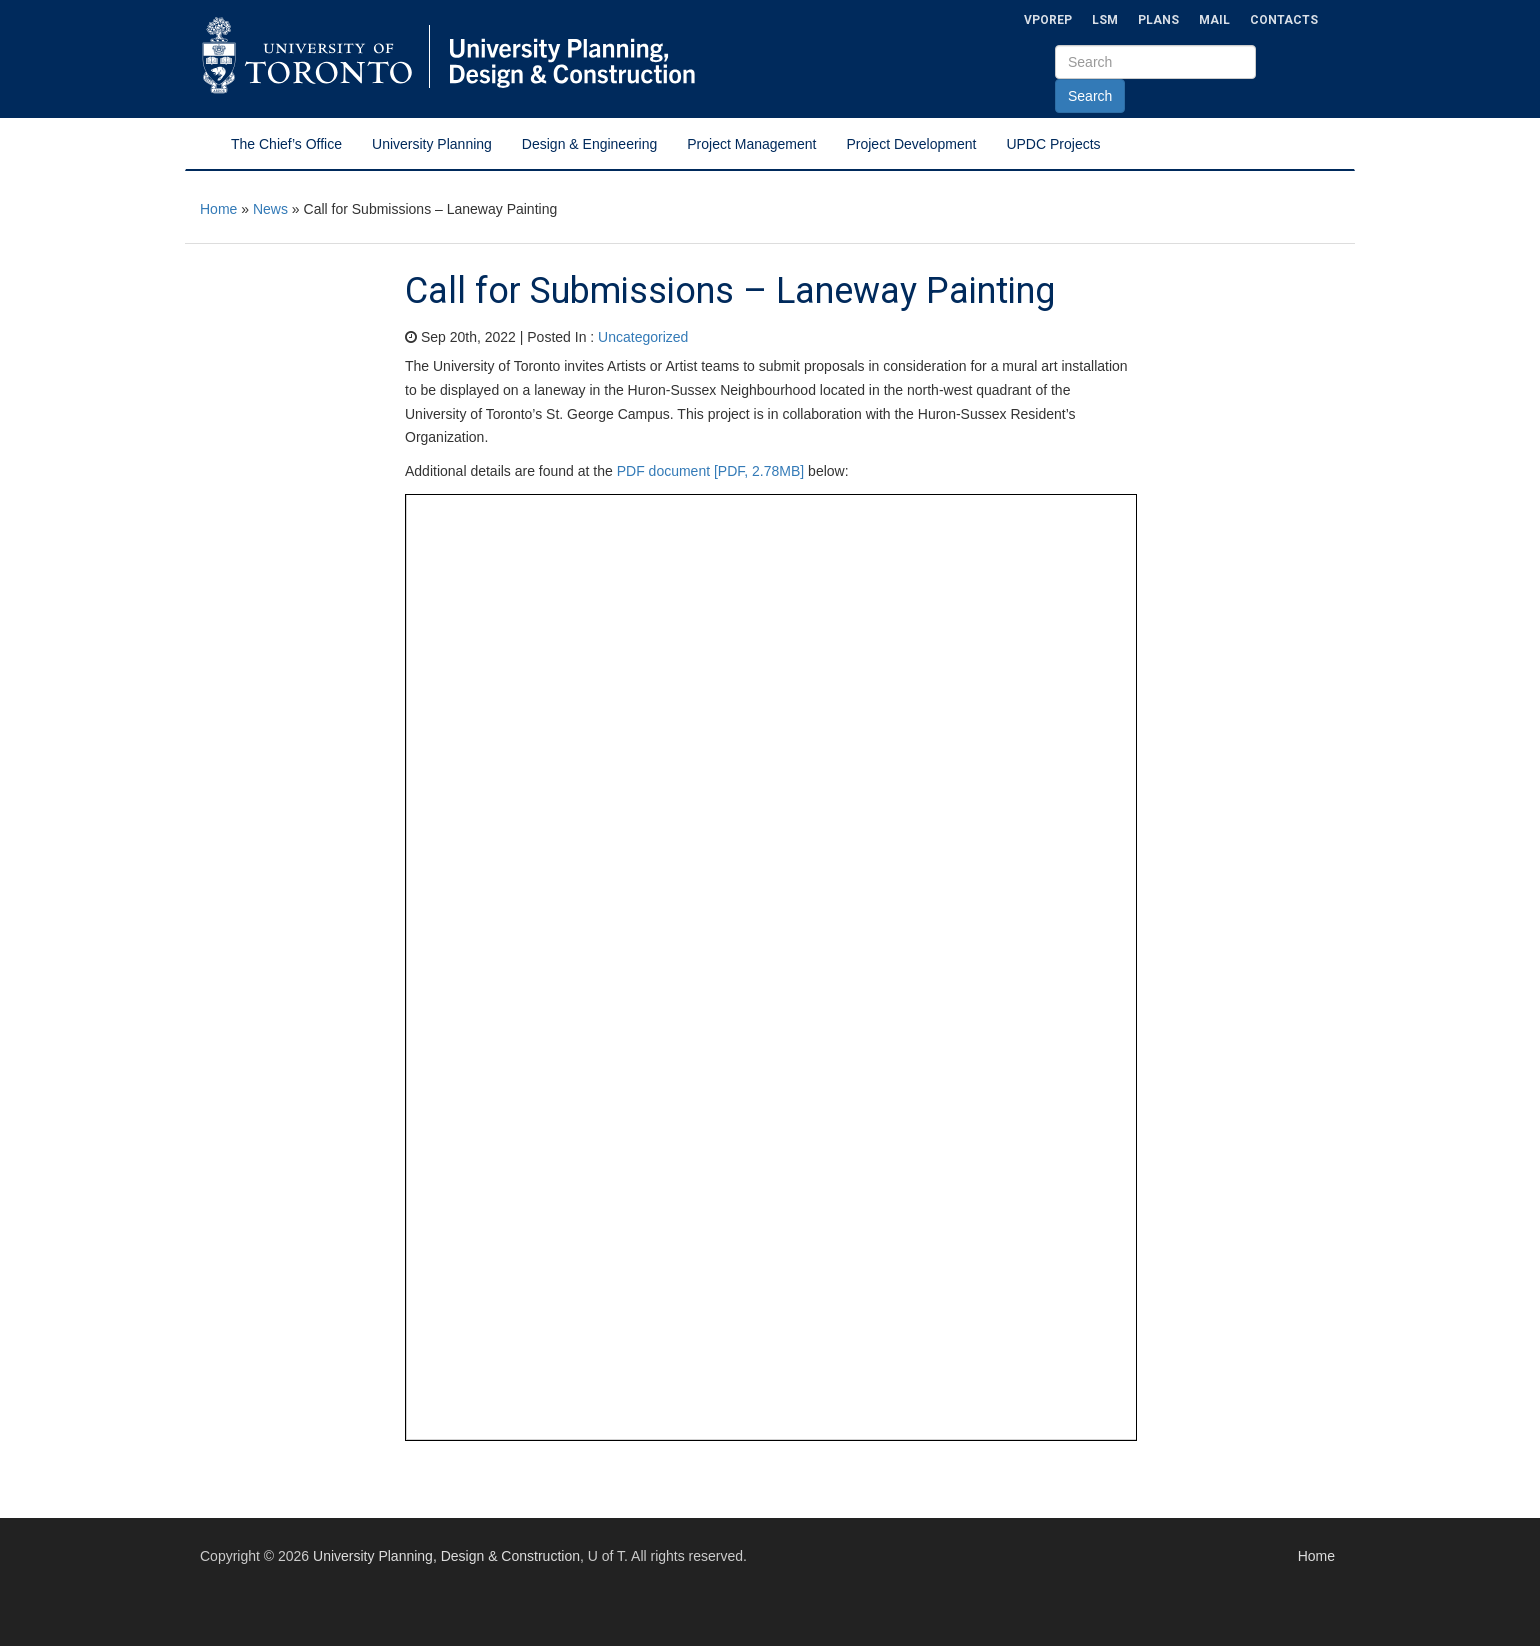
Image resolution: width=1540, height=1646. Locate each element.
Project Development (911, 144)
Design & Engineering (589, 144)
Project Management (751, 144)
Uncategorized (643, 337)
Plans (1158, 20)
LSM (1105, 20)
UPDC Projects (1053, 144)
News (270, 209)
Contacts (1284, 20)
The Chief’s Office (286, 144)
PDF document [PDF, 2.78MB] (711, 471)
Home (218, 209)
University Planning (432, 144)
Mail (1214, 20)
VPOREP (1048, 20)
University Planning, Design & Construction (446, 1556)
